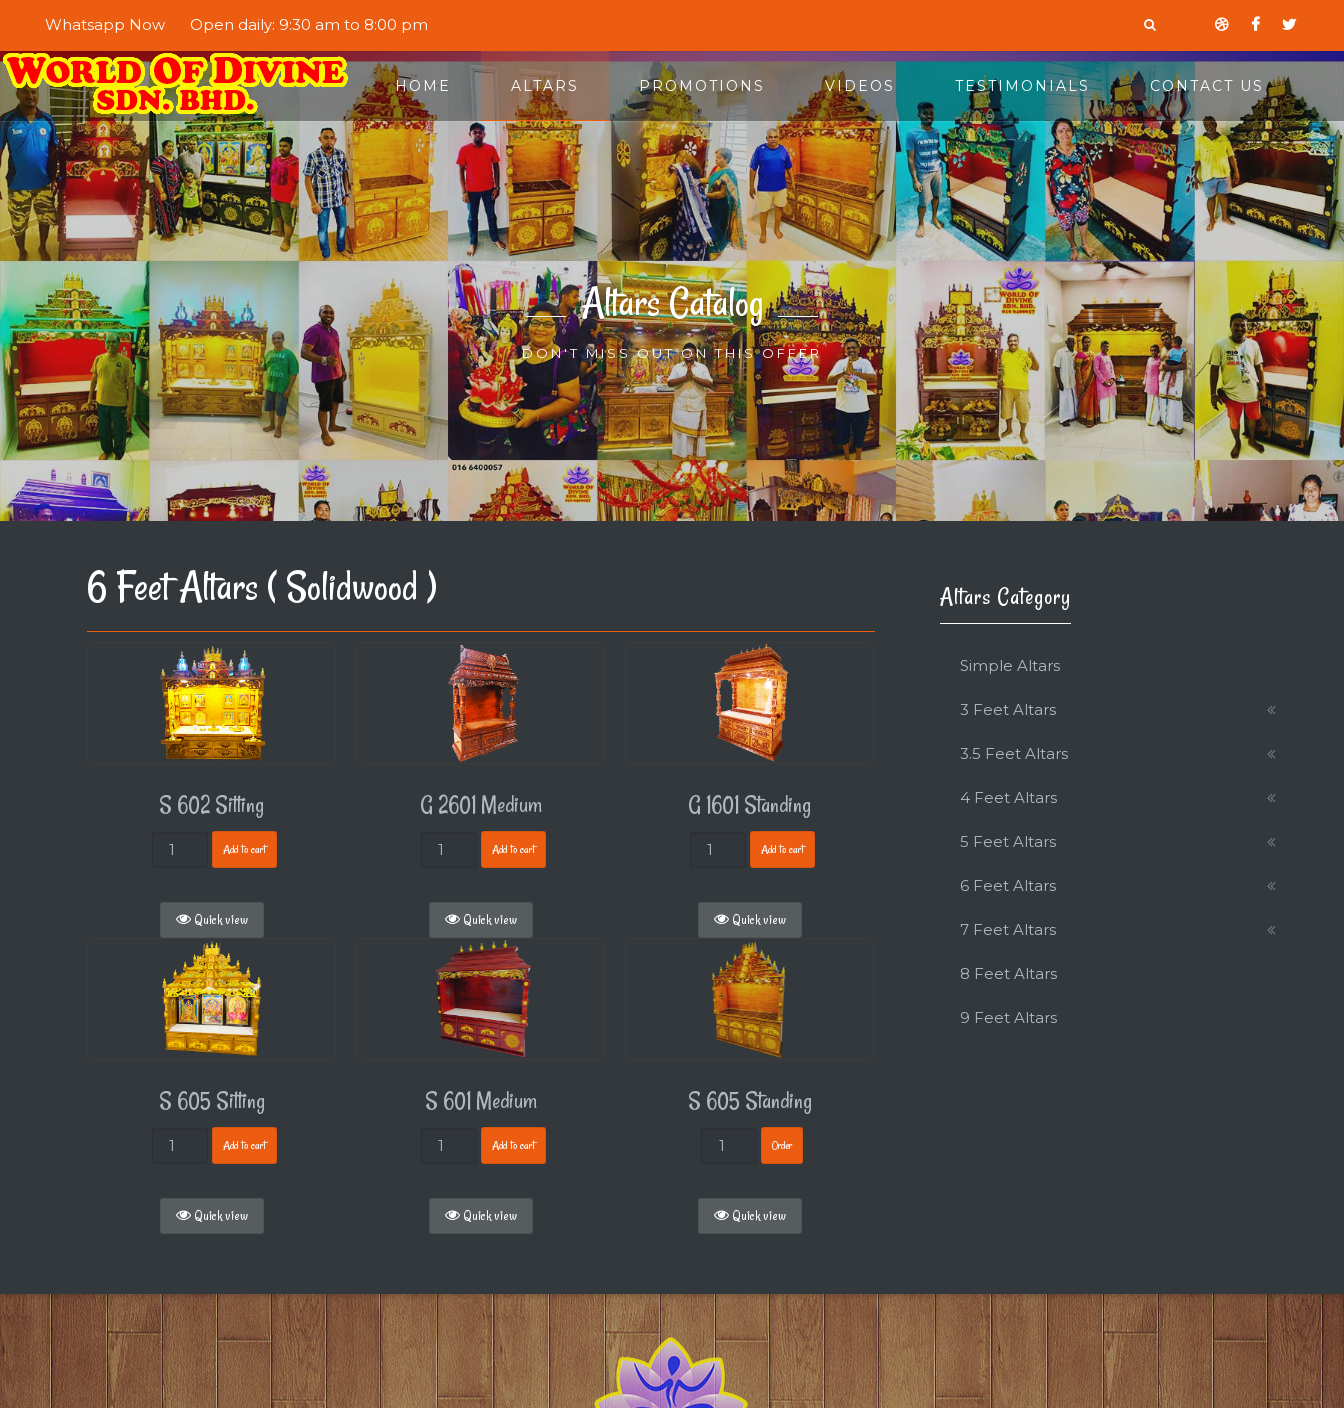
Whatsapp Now (105, 24)
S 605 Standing (750, 1101)
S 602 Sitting (211, 805)
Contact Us (1207, 86)
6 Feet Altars (1008, 885)
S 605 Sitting (212, 1101)
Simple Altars (1010, 665)
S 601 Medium (481, 1101)
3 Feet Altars (1008, 709)
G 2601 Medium (481, 805)
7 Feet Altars (1008, 929)
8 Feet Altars (1008, 973)
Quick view (212, 920)
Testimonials (1022, 86)
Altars (545, 86)
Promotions (702, 86)
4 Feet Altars (1008, 797)
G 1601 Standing (749, 805)
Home (423, 86)
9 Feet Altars (1008, 1017)
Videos (860, 86)
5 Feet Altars (1008, 841)
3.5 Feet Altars (1014, 753)
